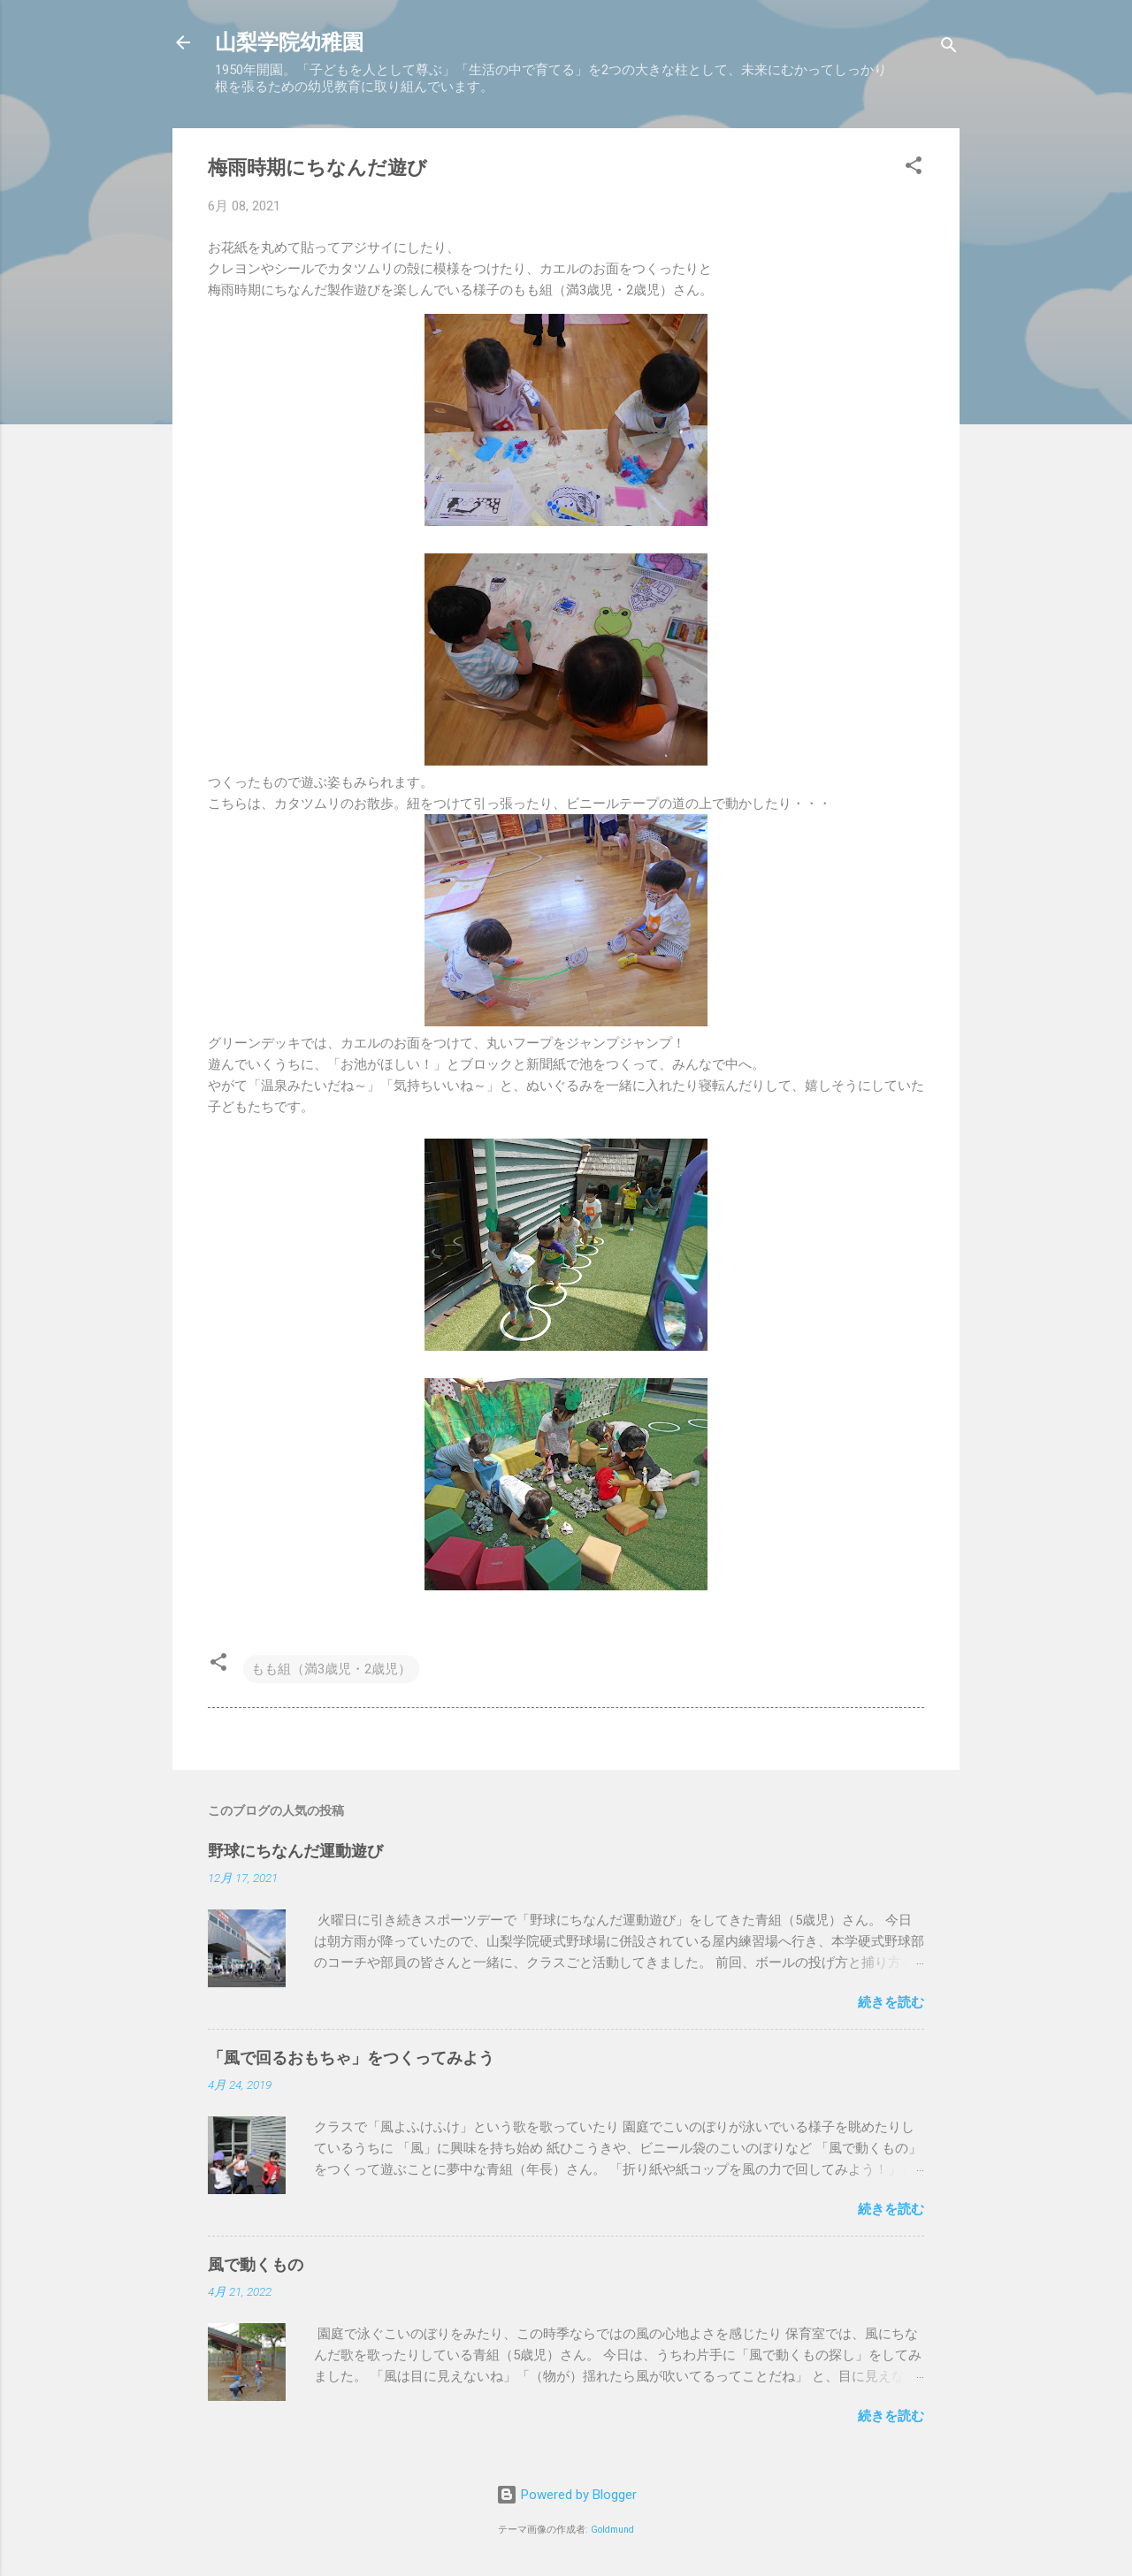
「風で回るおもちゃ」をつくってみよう (351, 2057)
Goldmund (612, 2529)
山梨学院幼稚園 (289, 42)
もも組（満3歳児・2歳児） (331, 1669)
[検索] (949, 48)
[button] (913, 168)
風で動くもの (255, 2264)
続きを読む (891, 2002)
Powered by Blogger (566, 2495)
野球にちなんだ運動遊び (295, 1850)
